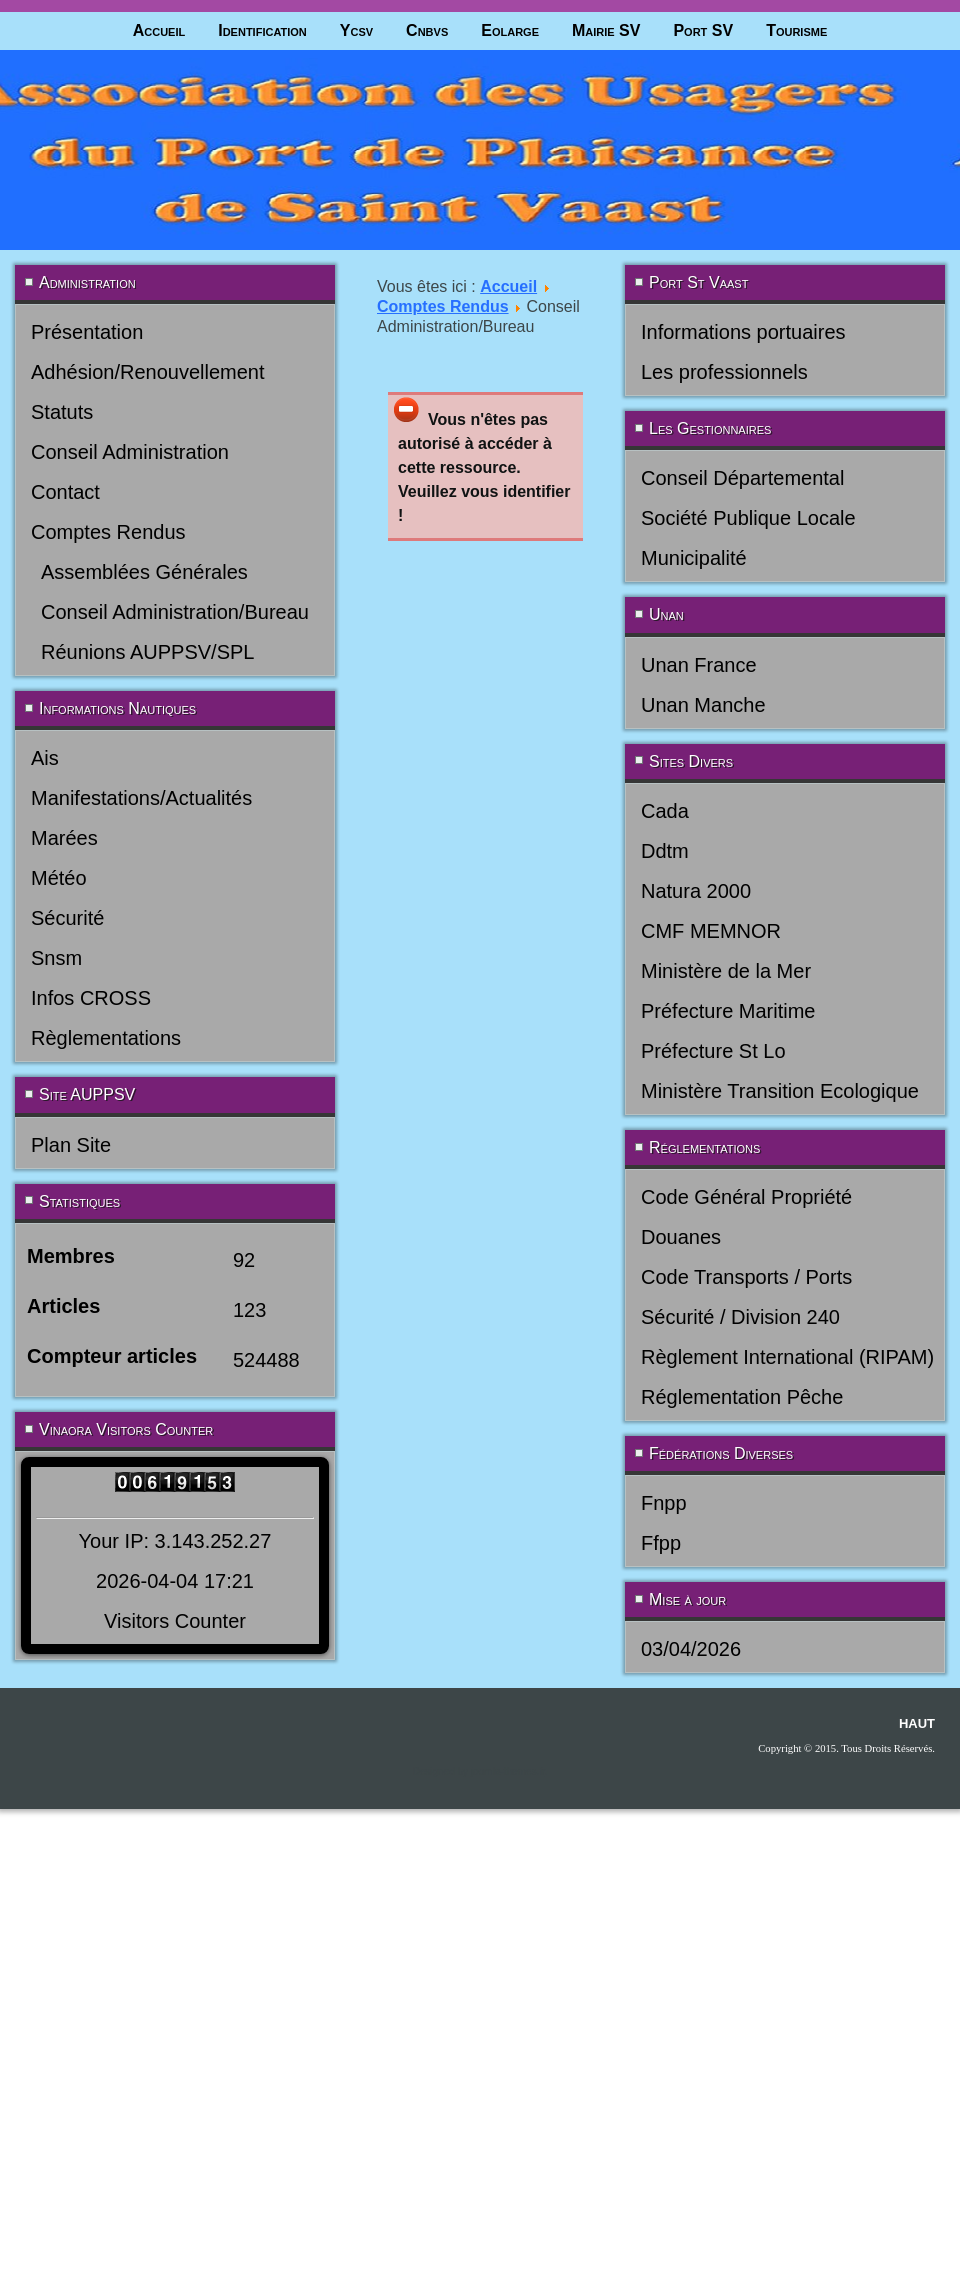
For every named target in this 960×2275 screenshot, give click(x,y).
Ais (45, 758)
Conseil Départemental (742, 478)
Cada (665, 811)
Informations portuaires (743, 332)
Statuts (62, 412)
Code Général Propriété (746, 1197)
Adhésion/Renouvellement (148, 372)
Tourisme (796, 30)
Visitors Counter (175, 1621)
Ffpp (661, 1543)
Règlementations (106, 1038)
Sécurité (67, 918)
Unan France (699, 665)
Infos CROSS (91, 998)
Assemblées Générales (144, 572)
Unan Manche (703, 705)
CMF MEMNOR (711, 931)
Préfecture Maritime (728, 1011)
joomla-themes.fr (508, 1771)
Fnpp (664, 1503)
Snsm (56, 958)
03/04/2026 (691, 1649)
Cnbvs (427, 30)
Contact (65, 492)
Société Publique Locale (748, 518)
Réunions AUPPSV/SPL (147, 652)
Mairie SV (606, 30)
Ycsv (356, 30)
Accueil (159, 30)
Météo (59, 878)
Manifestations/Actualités (141, 798)
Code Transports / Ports (746, 1277)
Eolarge (510, 30)
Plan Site (71, 1145)
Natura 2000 (696, 891)
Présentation (87, 332)
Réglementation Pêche (742, 1397)
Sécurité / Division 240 (740, 1317)
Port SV (703, 30)
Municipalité (694, 558)
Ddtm (665, 851)
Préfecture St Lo (713, 1051)
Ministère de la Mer (726, 971)
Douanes (681, 1237)
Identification (262, 30)
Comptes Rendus (108, 532)
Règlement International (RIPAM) (787, 1357)
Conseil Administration (130, 452)
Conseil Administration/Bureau (175, 612)
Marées (64, 838)
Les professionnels (724, 372)
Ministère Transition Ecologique (780, 1091)
